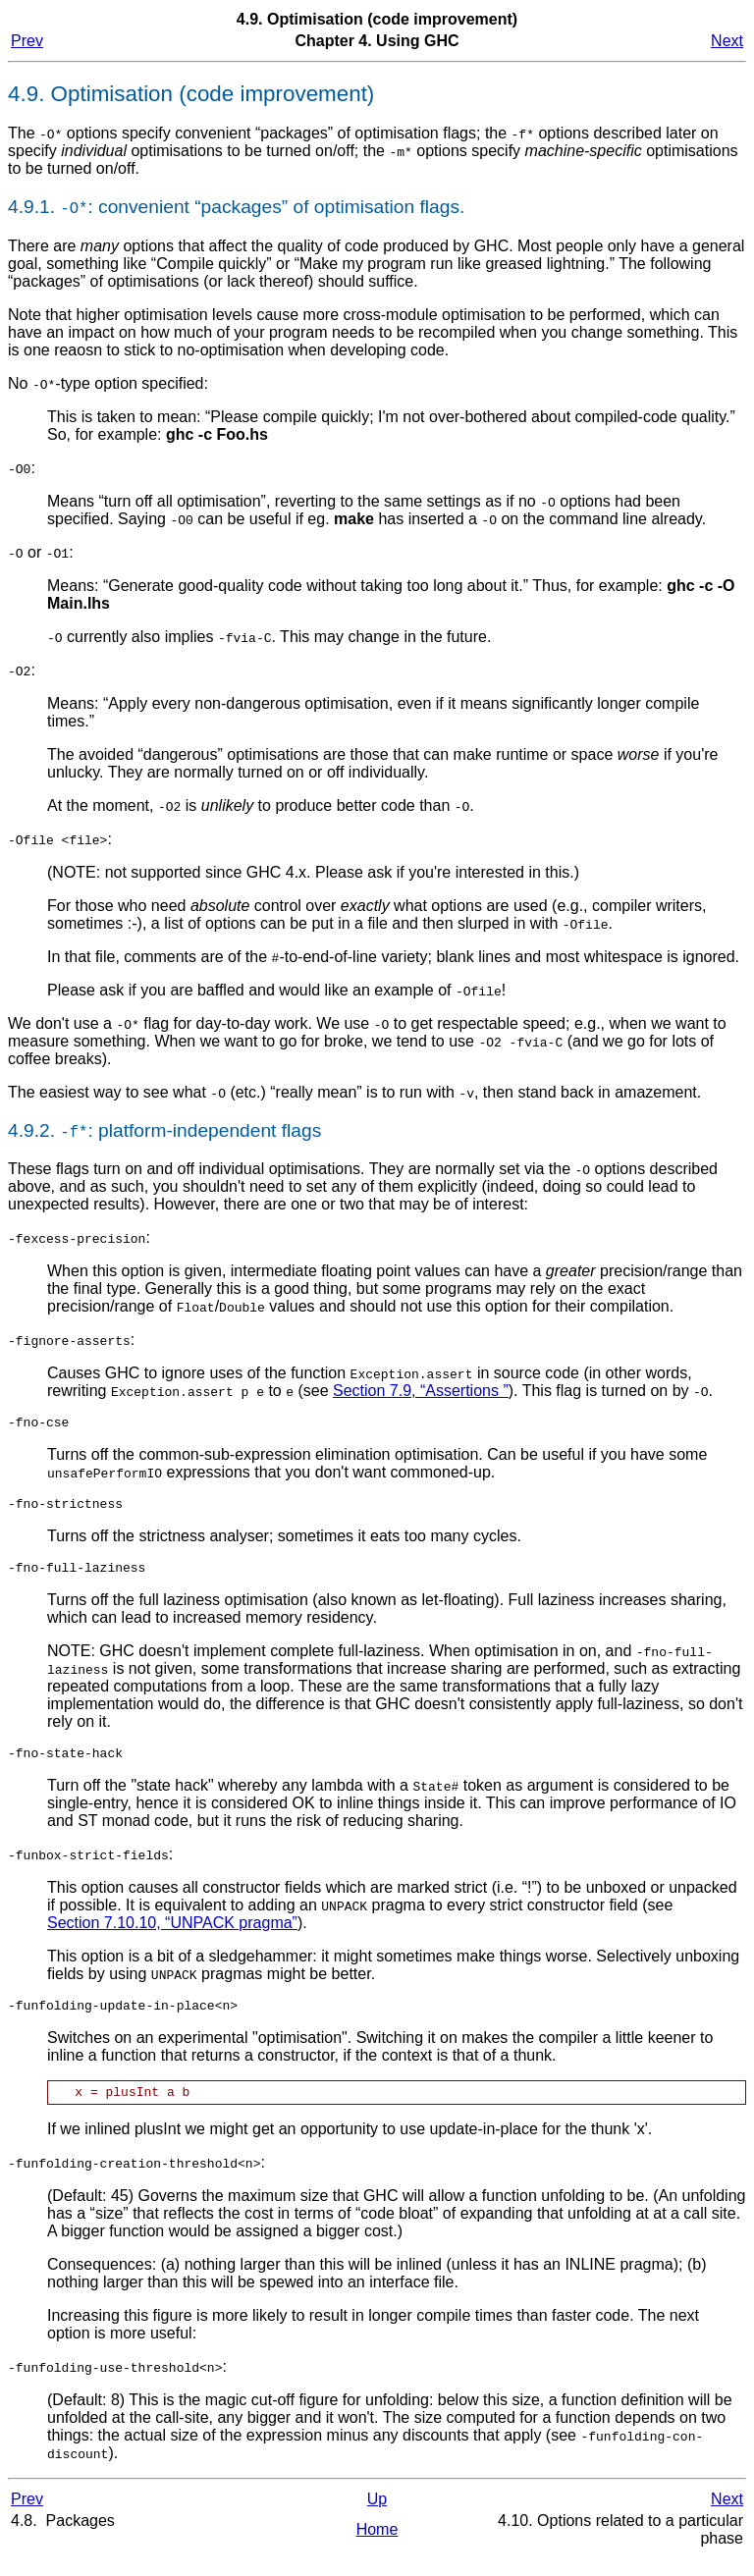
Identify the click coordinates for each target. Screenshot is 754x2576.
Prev (27, 40)
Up (377, 2516)
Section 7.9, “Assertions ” (421, 1390)
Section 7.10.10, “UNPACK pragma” (172, 1934)
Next (727, 40)
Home (377, 2547)
